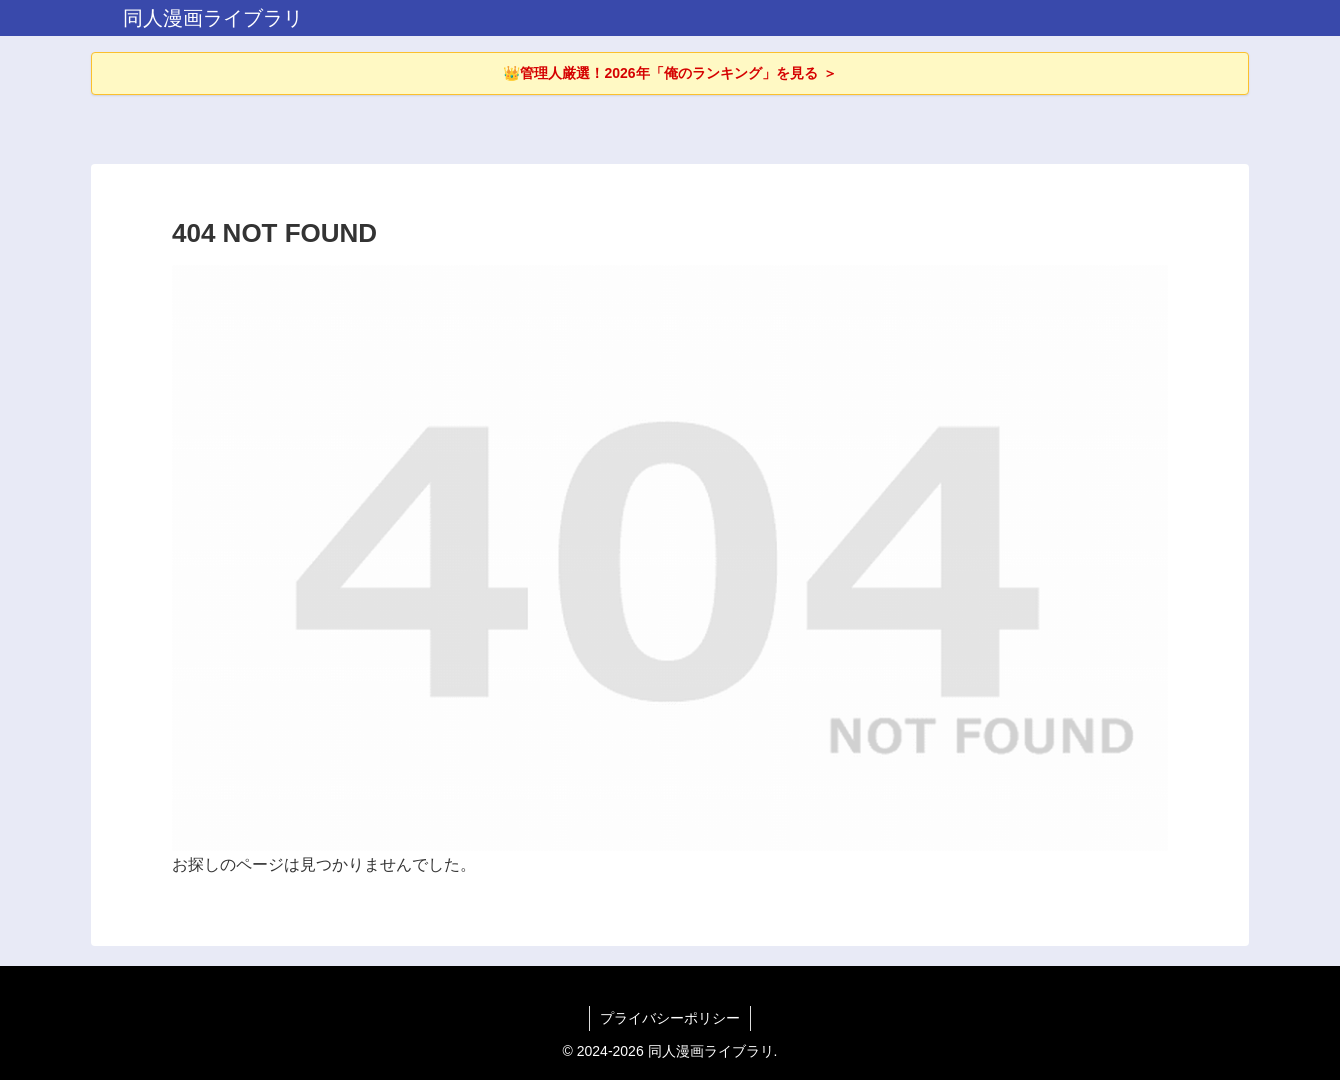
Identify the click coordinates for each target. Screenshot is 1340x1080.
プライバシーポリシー (670, 1018)
